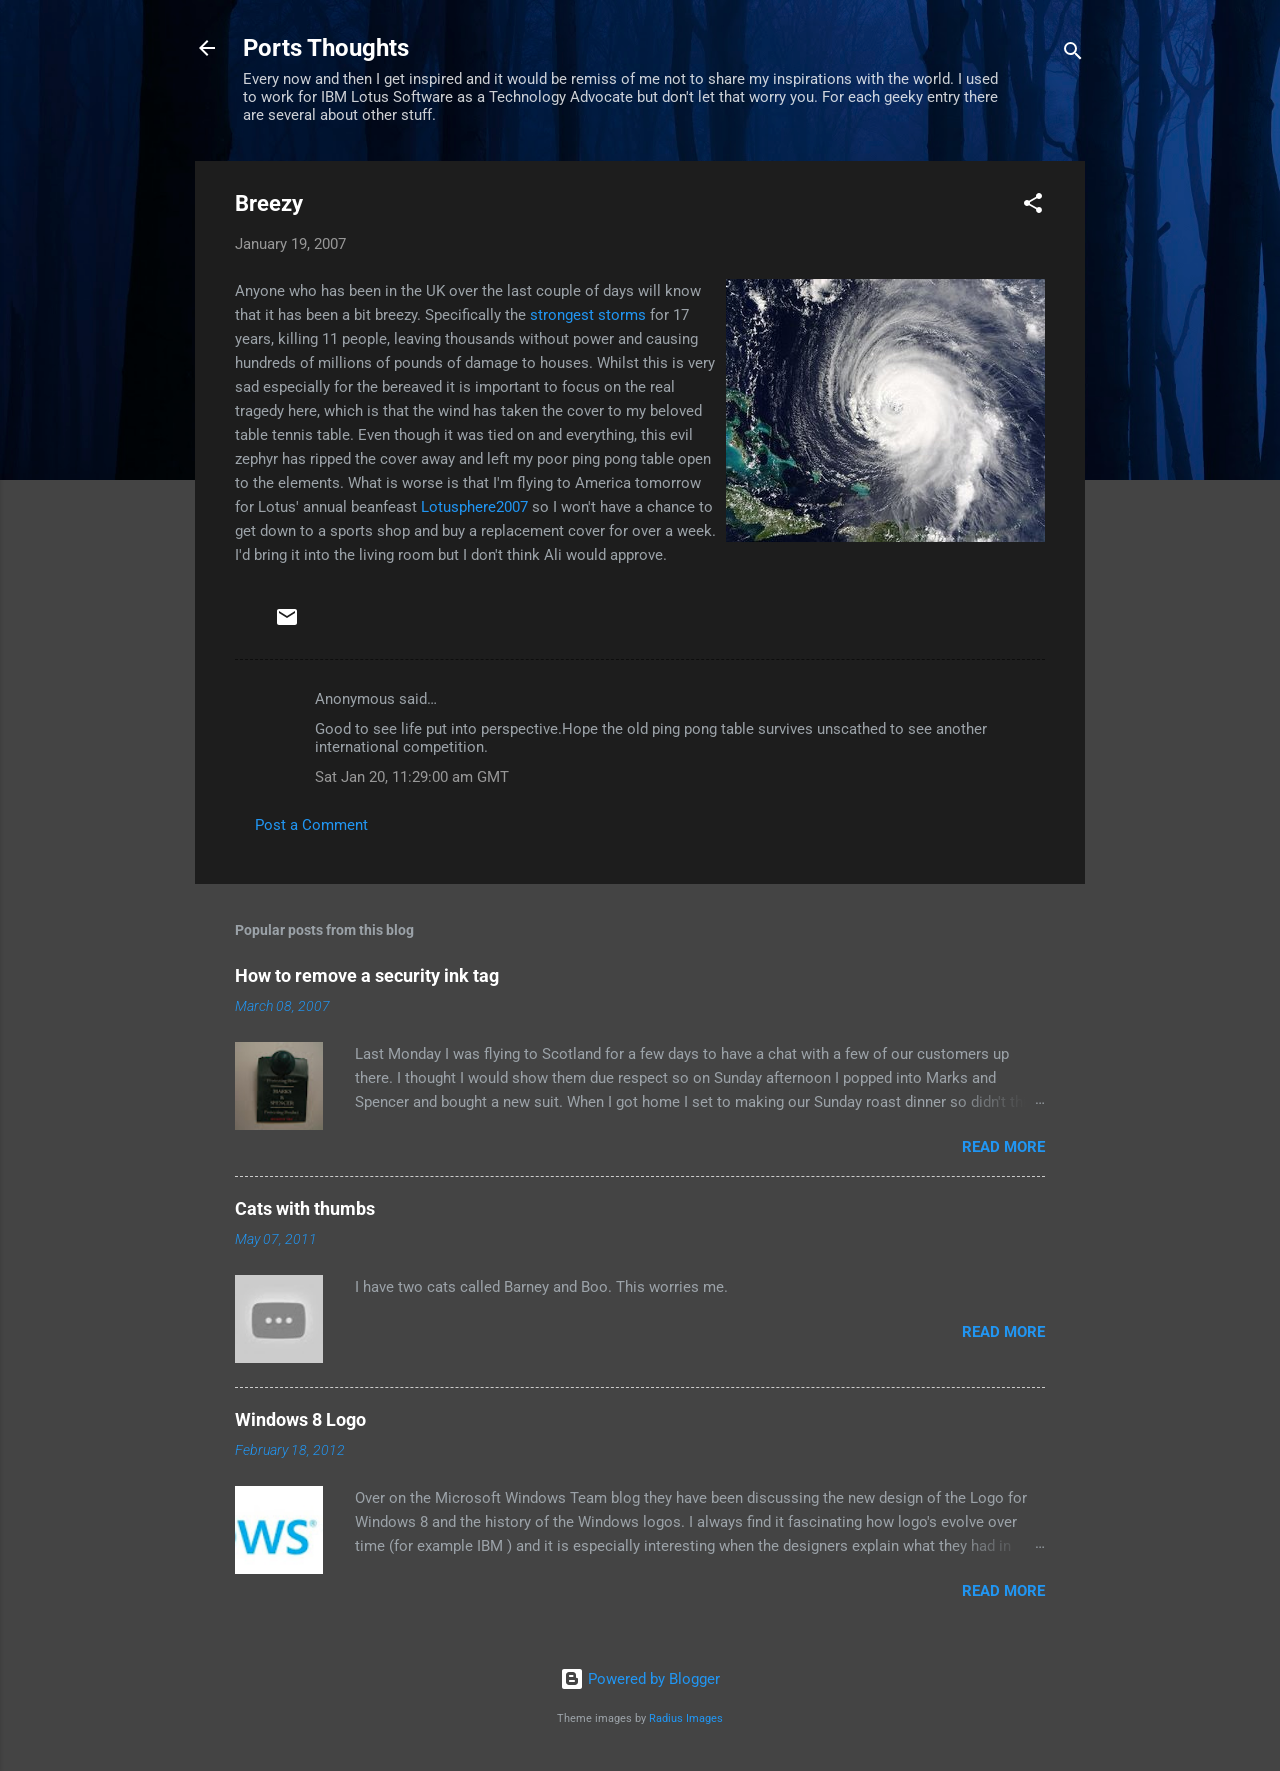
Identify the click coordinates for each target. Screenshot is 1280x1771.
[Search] (1073, 54)
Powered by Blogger (640, 1679)
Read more (1003, 1147)
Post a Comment (311, 825)
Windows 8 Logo (300, 1419)
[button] (1033, 206)
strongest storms (588, 315)
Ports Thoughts (326, 48)
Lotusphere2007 (474, 507)
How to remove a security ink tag (367, 975)
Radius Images (686, 1718)
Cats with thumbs (305, 1208)
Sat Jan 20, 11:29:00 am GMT (412, 777)
